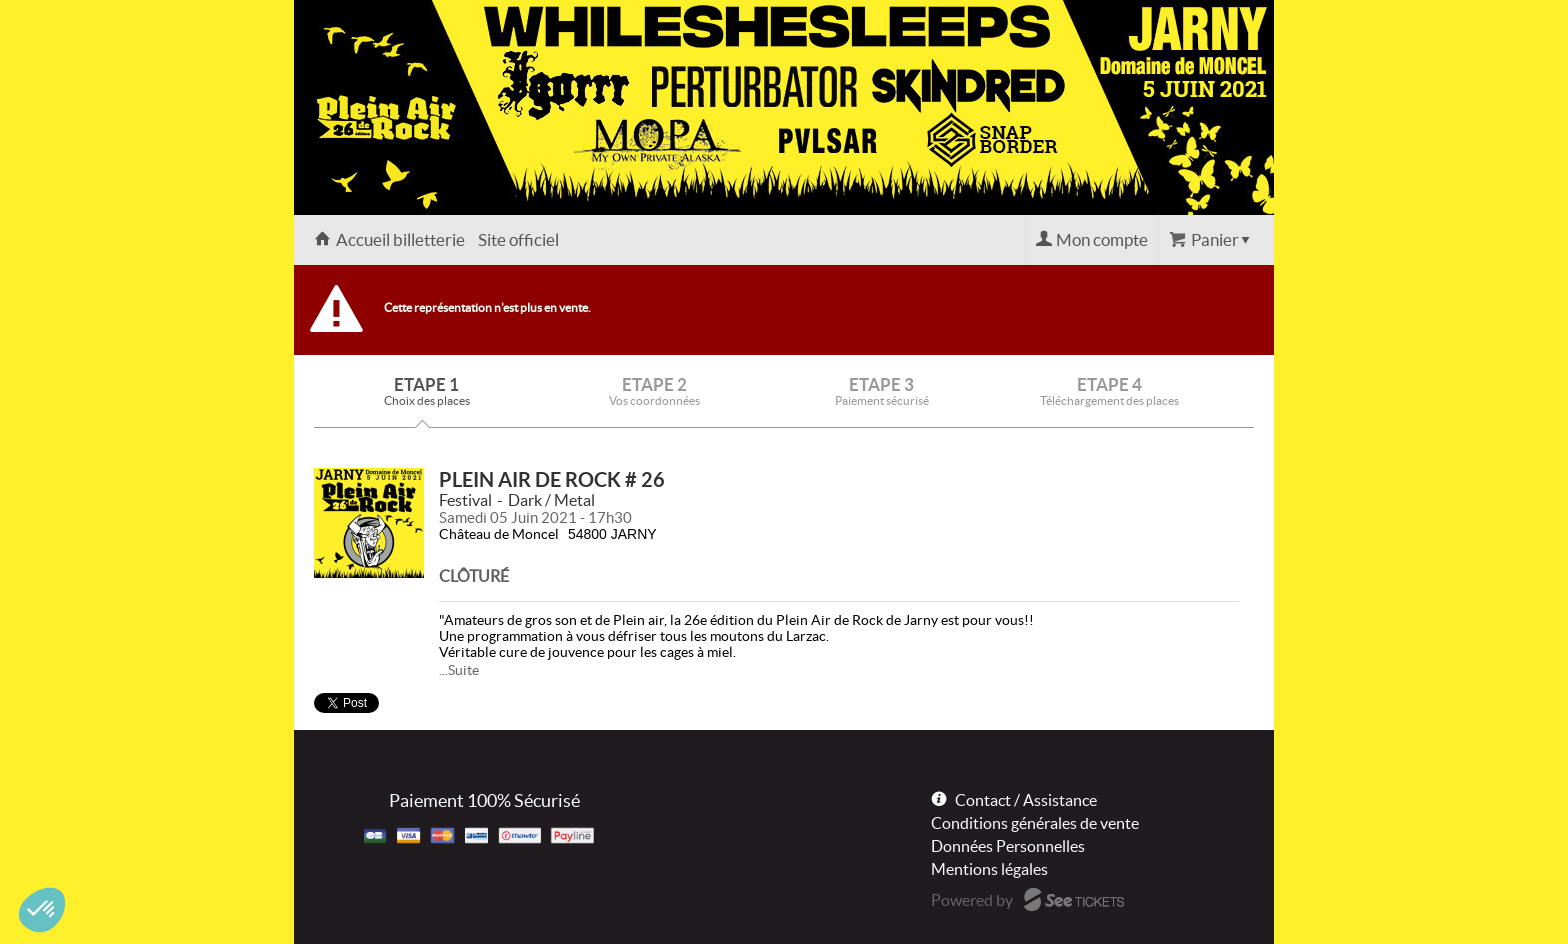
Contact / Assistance (1026, 800)
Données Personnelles (1008, 846)
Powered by (972, 900)
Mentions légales (989, 869)
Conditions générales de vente (1035, 823)
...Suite (459, 670)
